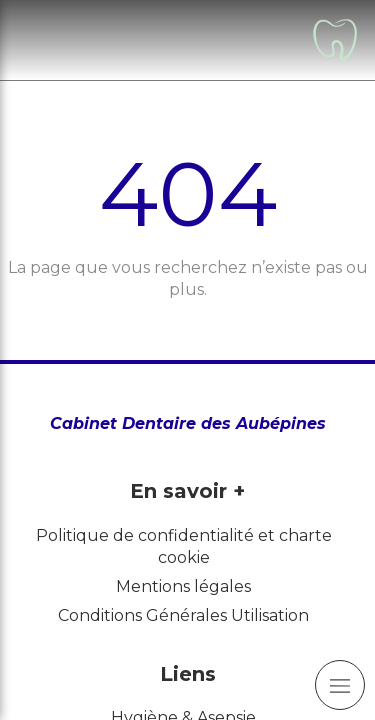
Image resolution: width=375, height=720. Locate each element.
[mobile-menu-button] (340, 685)
